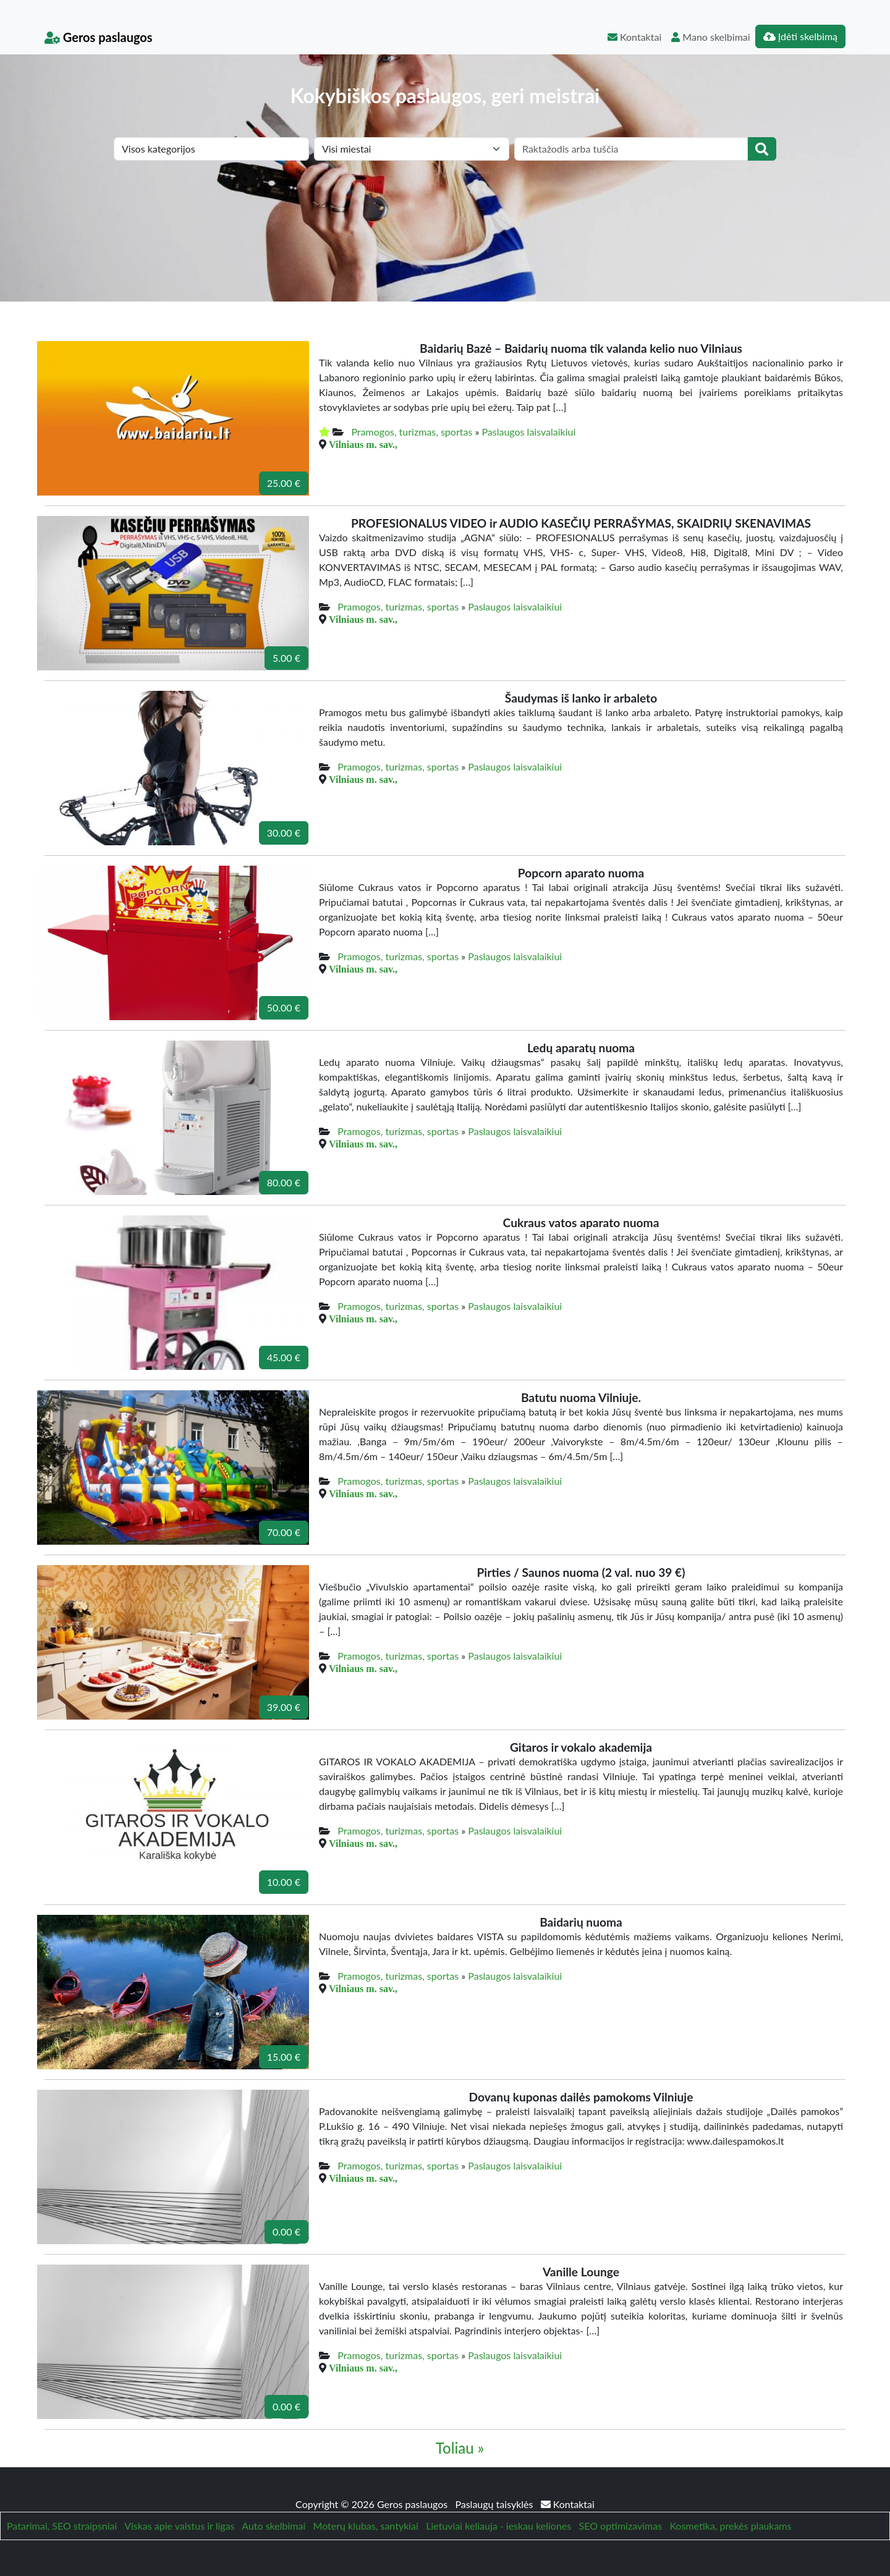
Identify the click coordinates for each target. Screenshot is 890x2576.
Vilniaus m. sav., (363, 444)
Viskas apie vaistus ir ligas (179, 2526)
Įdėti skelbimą (800, 36)
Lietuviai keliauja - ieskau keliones (498, 2526)
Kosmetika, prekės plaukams (730, 2526)
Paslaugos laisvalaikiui (528, 431)
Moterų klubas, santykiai (365, 2526)
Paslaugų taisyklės (495, 2504)
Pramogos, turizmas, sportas (411, 431)
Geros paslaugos (98, 37)
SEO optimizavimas (621, 2526)
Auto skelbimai (273, 2526)
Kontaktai (634, 37)
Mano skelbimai (710, 37)
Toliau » (460, 2448)
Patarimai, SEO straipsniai (62, 2526)
